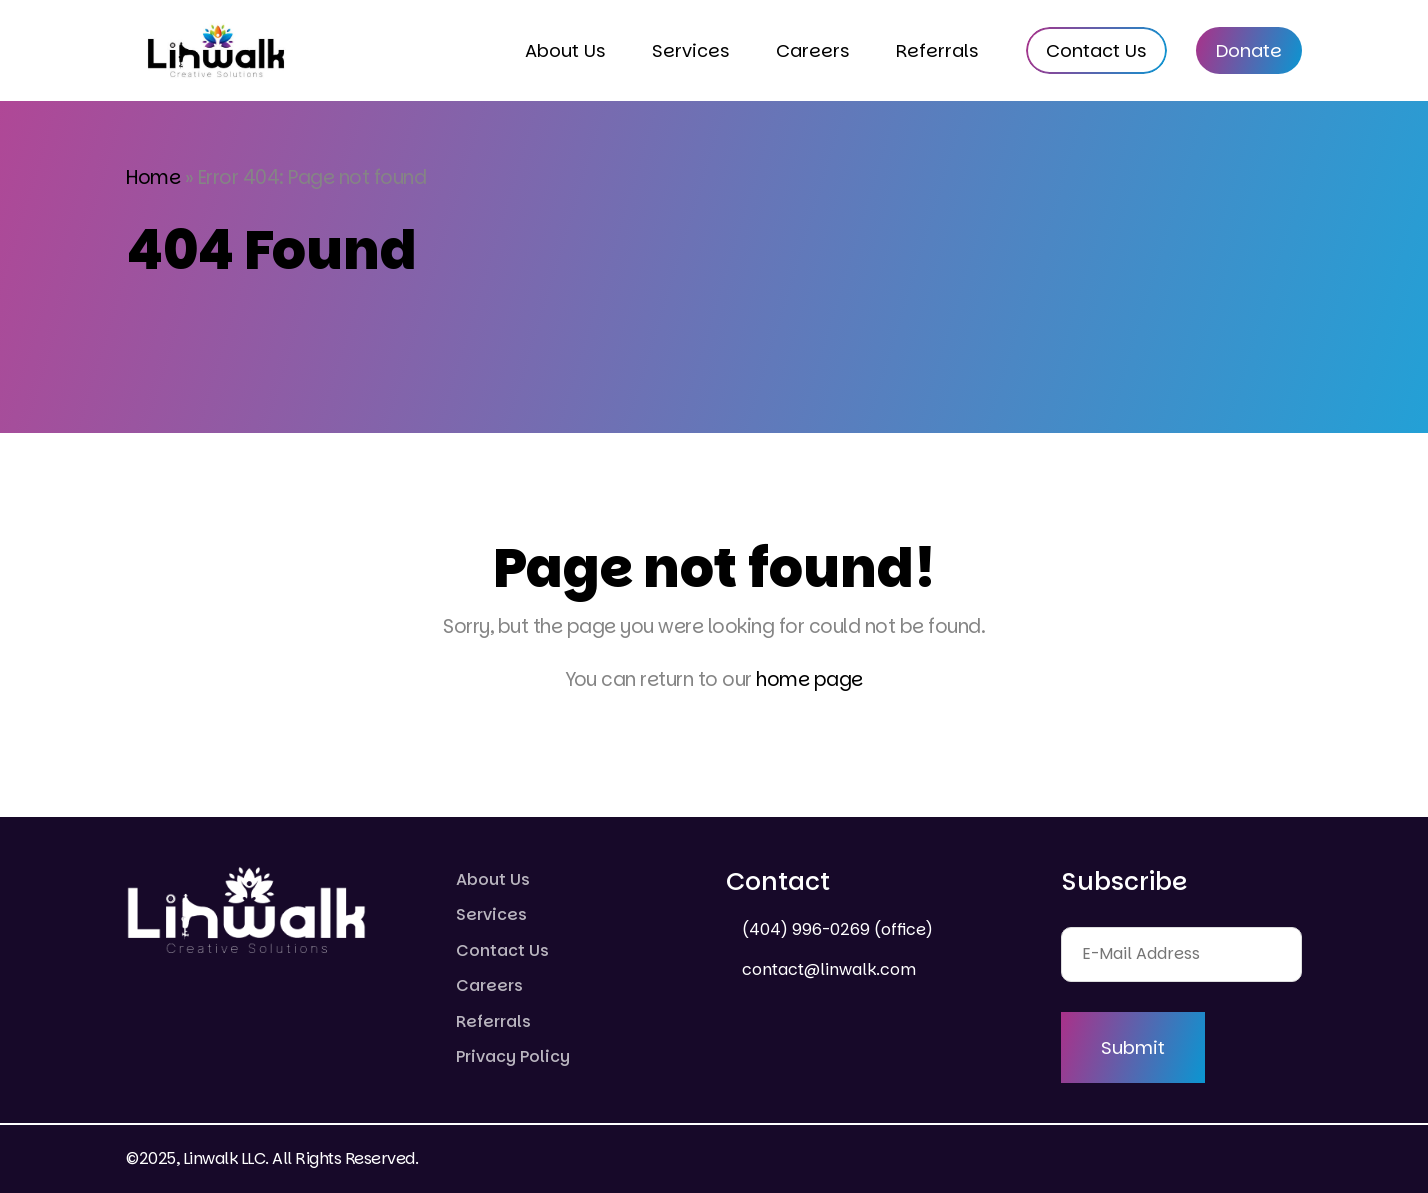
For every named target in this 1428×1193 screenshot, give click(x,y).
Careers (813, 50)
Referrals (937, 50)
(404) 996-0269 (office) (835, 929)
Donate (1249, 50)
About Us (565, 50)
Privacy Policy (513, 1056)
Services (691, 50)
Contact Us (1096, 50)
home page (809, 679)
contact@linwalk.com (827, 969)
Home (153, 177)
